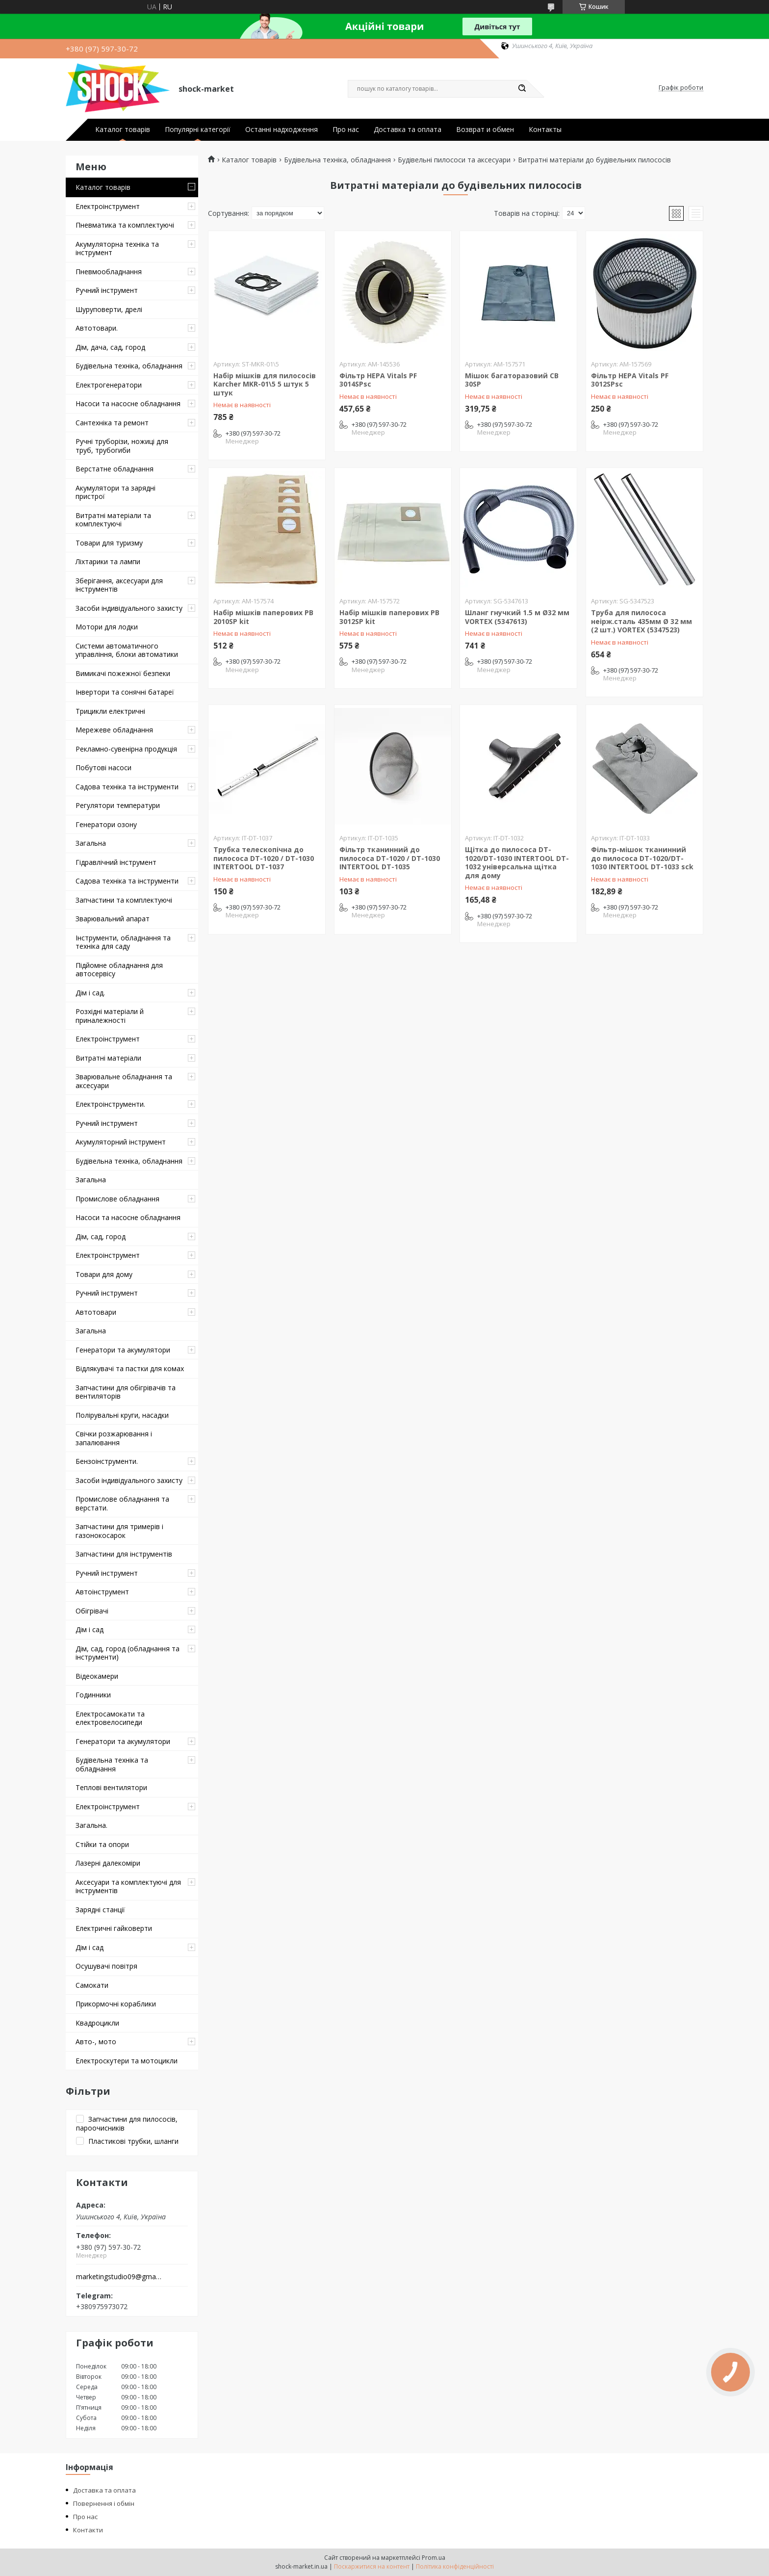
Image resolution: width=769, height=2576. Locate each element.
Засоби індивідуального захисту (129, 608)
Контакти (88, 2529)
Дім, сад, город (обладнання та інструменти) (127, 1653)
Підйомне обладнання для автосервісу (119, 970)
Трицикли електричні (110, 711)
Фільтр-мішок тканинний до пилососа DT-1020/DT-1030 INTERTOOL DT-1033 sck (642, 858)
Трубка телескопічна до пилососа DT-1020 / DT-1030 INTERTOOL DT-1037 (263, 858)
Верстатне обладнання (115, 468)
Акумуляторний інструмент (121, 1141)
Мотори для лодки (107, 626)
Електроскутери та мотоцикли (127, 2060)
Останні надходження (281, 129)
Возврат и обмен (485, 129)
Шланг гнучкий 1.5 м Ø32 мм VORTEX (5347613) (517, 617)
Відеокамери (97, 1676)
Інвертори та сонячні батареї (125, 692)
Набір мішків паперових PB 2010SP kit (263, 617)
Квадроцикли (97, 2023)
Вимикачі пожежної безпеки (123, 673)
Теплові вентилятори (111, 1787)
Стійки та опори (102, 1844)
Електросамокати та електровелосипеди (110, 1718)
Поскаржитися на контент (372, 2566)
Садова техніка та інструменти (127, 786)
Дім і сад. (90, 992)
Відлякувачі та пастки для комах (130, 1368)
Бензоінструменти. (107, 1461)
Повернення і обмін (103, 2503)
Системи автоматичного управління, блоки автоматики (127, 650)
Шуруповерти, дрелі (109, 309)
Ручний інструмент (107, 290)
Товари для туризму (109, 542)
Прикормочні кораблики (116, 2003)
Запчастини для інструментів (124, 1554)
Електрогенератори (109, 385)
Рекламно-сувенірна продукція (126, 749)
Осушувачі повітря (106, 1966)
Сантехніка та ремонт (112, 422)
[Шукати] (522, 89)
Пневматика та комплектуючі (125, 225)
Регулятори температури (118, 805)
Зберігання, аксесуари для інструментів (119, 585)
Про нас (346, 129)
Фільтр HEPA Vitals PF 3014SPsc (378, 380)
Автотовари (96, 1312)
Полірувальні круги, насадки (122, 1415)
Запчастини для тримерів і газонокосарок (119, 1531)
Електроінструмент (108, 206)
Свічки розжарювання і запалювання (114, 1438)
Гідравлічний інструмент (116, 862)
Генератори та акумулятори (123, 1349)
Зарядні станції (100, 1909)
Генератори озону (106, 824)
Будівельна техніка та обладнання (112, 1764)
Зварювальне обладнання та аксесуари (124, 1081)
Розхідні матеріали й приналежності (110, 1016)
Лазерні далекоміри (108, 1863)
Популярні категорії (198, 129)
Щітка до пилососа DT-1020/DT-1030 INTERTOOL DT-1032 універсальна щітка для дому (517, 862)
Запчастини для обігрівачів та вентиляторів (126, 1392)
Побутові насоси (103, 767)
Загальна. (91, 1825)
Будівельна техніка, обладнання (129, 365)
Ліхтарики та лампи (108, 561)
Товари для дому (104, 1274)
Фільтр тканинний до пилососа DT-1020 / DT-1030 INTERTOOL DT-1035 (389, 858)
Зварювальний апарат (113, 918)
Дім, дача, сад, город (110, 347)
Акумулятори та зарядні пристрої (115, 492)
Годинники (93, 1694)
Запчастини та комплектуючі (124, 900)
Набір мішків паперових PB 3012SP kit (389, 617)
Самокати (92, 1985)
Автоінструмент (102, 1591)
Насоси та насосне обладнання (128, 403)
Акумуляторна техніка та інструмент (117, 248)
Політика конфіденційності (455, 2566)
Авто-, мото (96, 2041)
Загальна (91, 843)
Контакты (545, 129)
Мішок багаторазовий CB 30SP (512, 380)
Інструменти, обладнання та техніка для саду (123, 942)
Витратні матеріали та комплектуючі (113, 520)
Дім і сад (89, 1629)
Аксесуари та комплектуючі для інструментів (128, 1886)
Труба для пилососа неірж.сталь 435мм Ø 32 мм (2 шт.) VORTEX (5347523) (641, 621)
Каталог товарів (122, 129)
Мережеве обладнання (114, 729)
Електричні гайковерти (114, 1928)
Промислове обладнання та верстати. (122, 1503)
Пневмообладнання (109, 271)
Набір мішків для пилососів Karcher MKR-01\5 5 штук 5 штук (264, 384)
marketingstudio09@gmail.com (119, 2276)
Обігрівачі (92, 1610)
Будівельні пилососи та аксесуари (454, 160)
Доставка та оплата (407, 129)
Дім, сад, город (101, 1236)
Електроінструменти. (110, 1104)
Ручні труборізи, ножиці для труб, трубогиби (122, 446)
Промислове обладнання (117, 1198)
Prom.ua (433, 2557)
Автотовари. (97, 328)
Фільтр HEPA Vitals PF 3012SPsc (629, 380)
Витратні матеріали (108, 1058)
